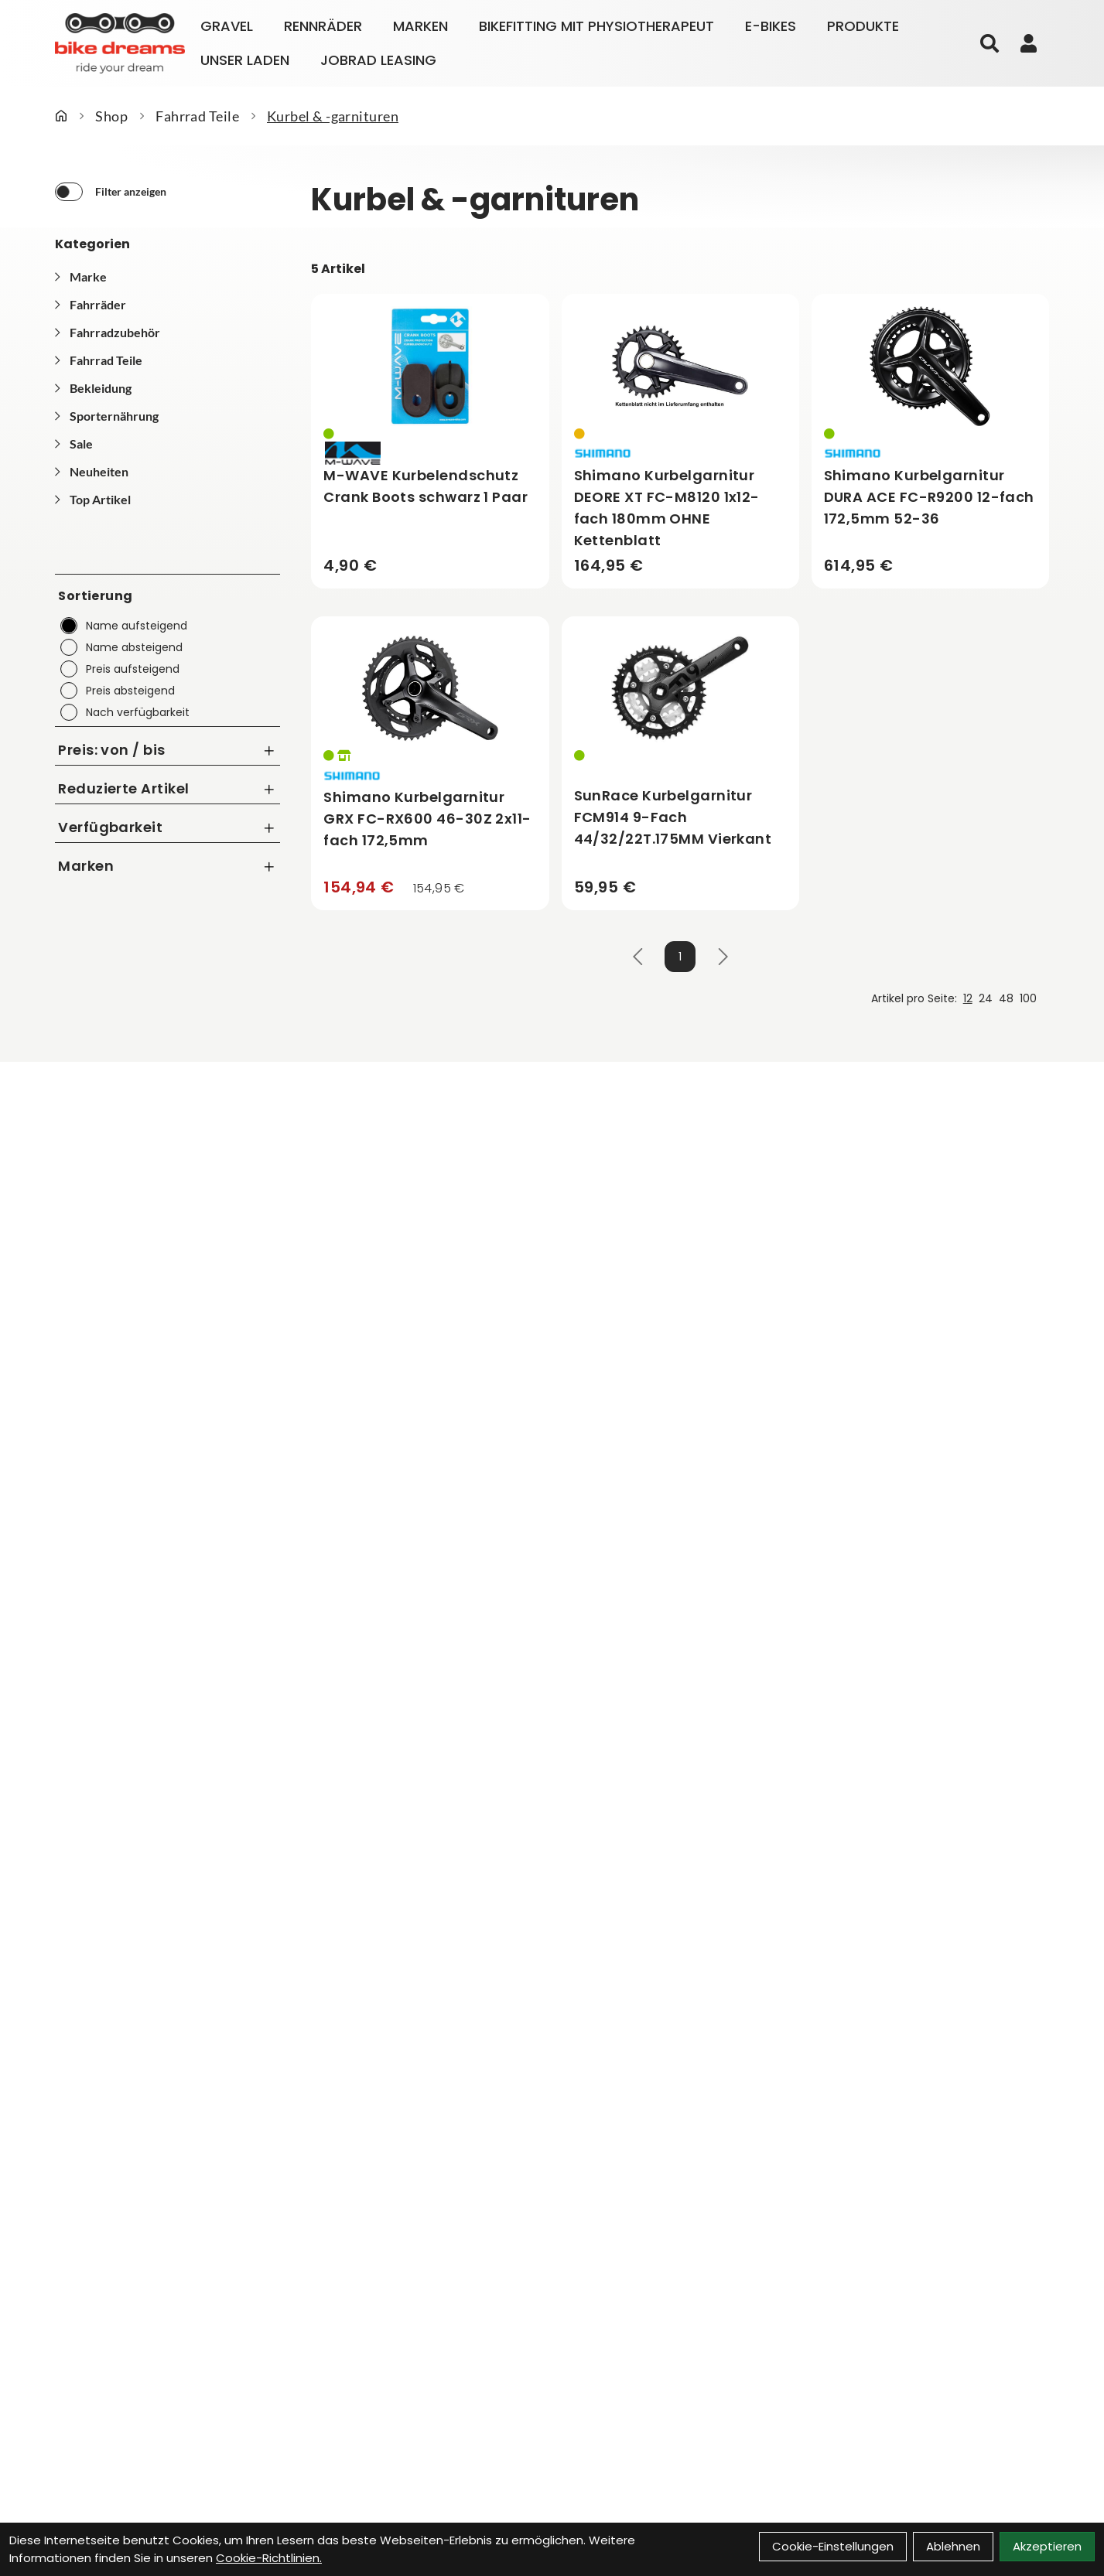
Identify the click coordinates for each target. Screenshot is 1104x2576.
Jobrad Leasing (378, 60)
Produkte (863, 26)
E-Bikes (770, 26)
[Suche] (989, 43)
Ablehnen (953, 2546)
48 (1006, 998)
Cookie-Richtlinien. (269, 2558)
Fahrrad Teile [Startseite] (197, 116)
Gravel (226, 26)
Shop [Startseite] (111, 116)
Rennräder (323, 26)
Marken (420, 26)
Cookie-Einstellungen (833, 2546)
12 (967, 998)
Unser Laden (244, 60)
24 (986, 998)
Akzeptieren (1047, 2546)
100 (1028, 998)
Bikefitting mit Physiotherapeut (596, 26)
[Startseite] (61, 116)
